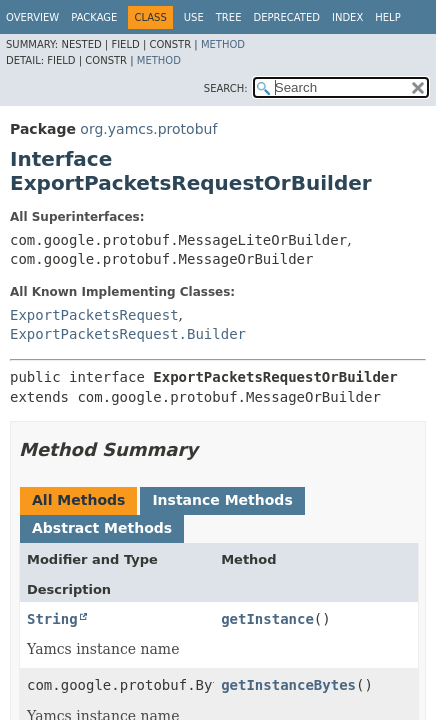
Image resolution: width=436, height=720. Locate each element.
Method (223, 44)
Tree (229, 17)
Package (94, 17)
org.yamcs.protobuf (148, 129)
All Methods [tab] (78, 500)
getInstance (267, 619)
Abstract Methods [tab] (102, 528)
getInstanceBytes (288, 685)
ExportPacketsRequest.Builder (128, 334)
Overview (32, 17)
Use (194, 17)
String (52, 619)
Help (387, 17)
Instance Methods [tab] (222, 500)
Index (347, 17)
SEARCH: (226, 88)
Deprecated (286, 17)
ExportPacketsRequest (94, 315)
